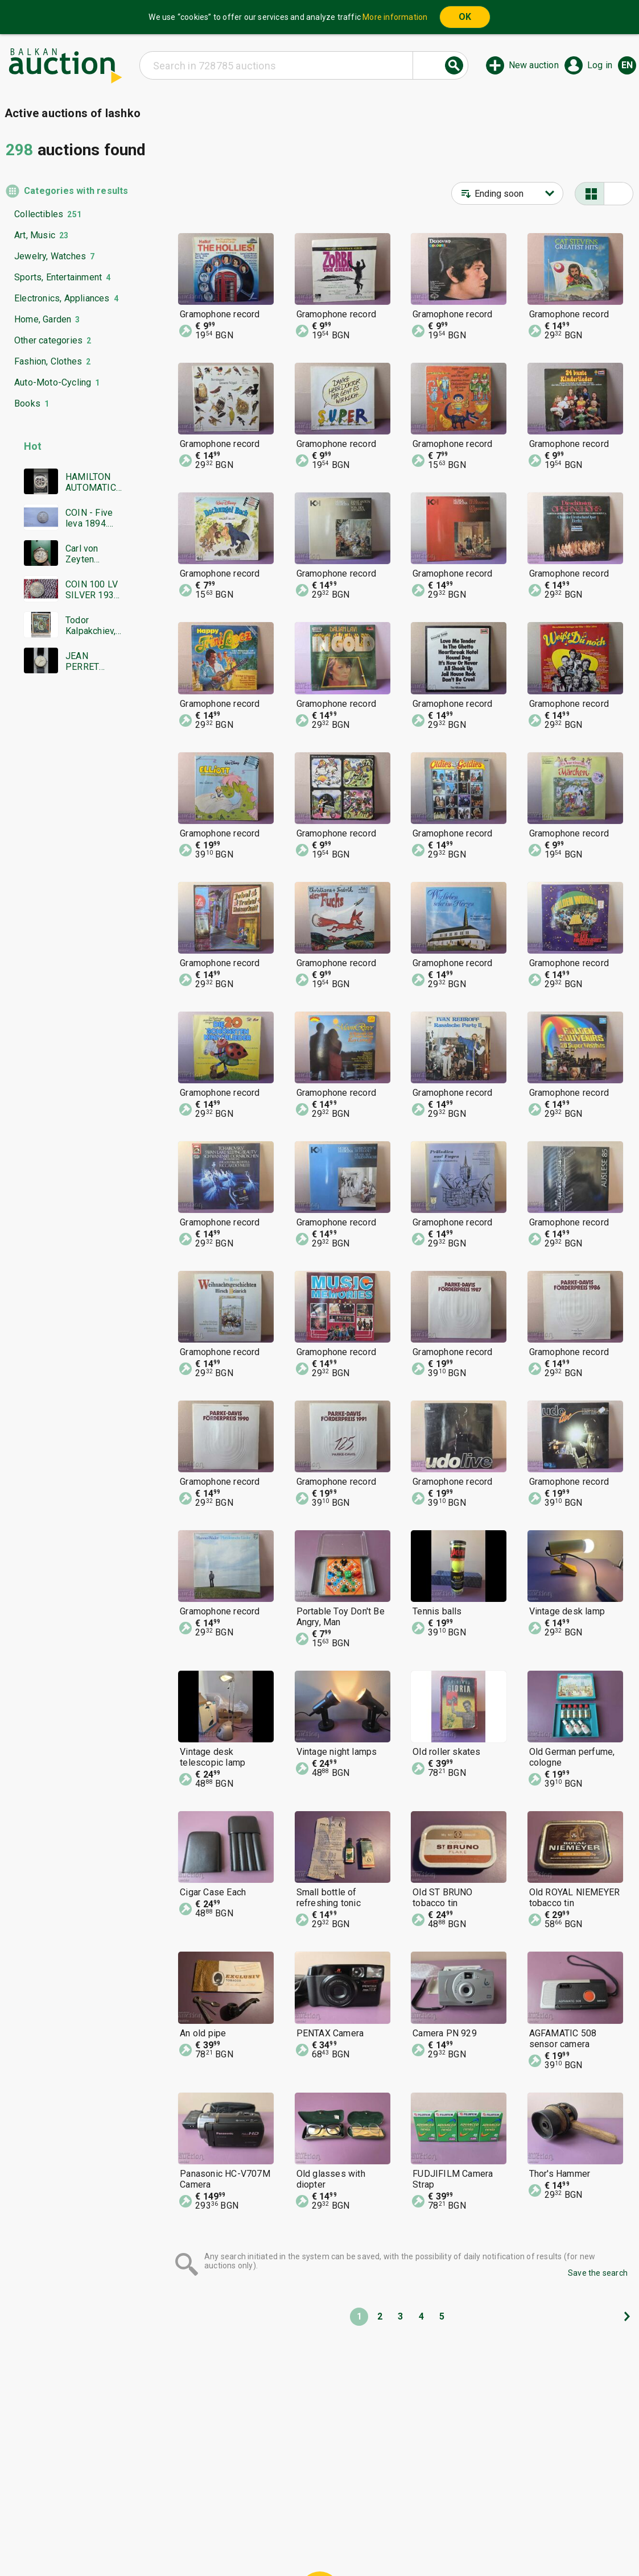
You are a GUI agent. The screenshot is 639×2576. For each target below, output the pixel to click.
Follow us (393, 2540)
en (627, 65)
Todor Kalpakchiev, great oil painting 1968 (93, 625)
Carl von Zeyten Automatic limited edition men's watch (92, 554)
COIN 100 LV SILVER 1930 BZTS (92, 589)
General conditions (378, 2518)
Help (317, 2518)
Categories (272, 2518)
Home (224, 2518)
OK (465, 16)
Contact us (328, 2540)
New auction (534, 65)
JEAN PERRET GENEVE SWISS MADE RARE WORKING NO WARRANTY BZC (93, 661)
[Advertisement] (64, 900)
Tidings (229, 2540)
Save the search (598, 2272)
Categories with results (73, 190)
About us (274, 2540)
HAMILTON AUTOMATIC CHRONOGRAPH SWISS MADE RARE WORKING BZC (92, 482)
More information (394, 17)
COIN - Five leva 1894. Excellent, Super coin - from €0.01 (89, 518)
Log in (599, 65)
